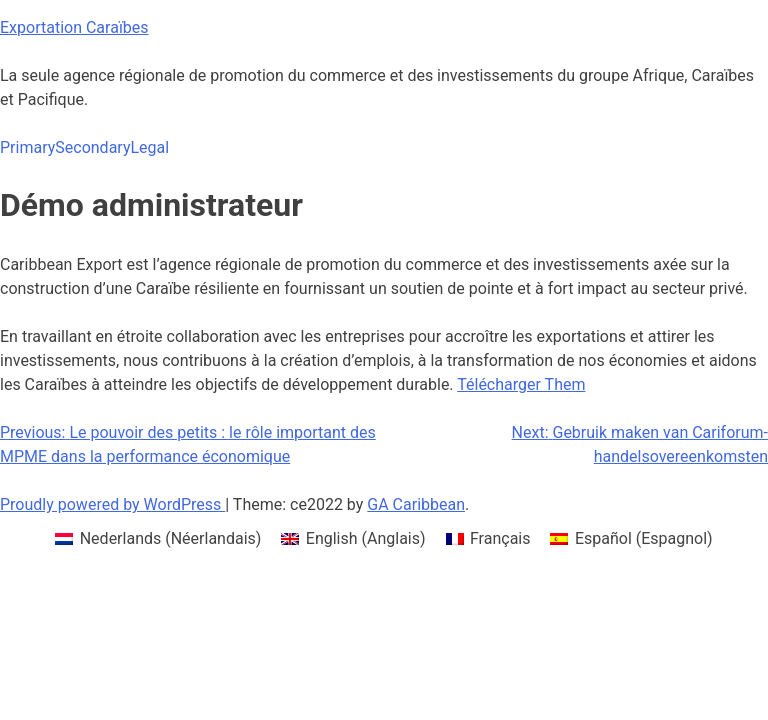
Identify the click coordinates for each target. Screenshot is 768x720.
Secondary (92, 147)
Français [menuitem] (500, 538)
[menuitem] (158, 539)
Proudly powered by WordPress (112, 504)
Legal (149, 147)
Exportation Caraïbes (74, 27)
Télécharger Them (521, 384)
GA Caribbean (416, 504)
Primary (27, 147)
